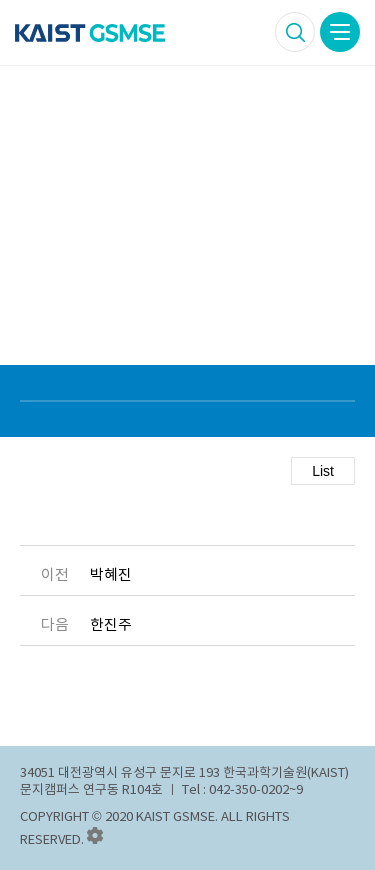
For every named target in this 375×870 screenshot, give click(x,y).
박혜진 (111, 575)
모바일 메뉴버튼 (340, 32)
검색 (295, 32)
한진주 (111, 625)
